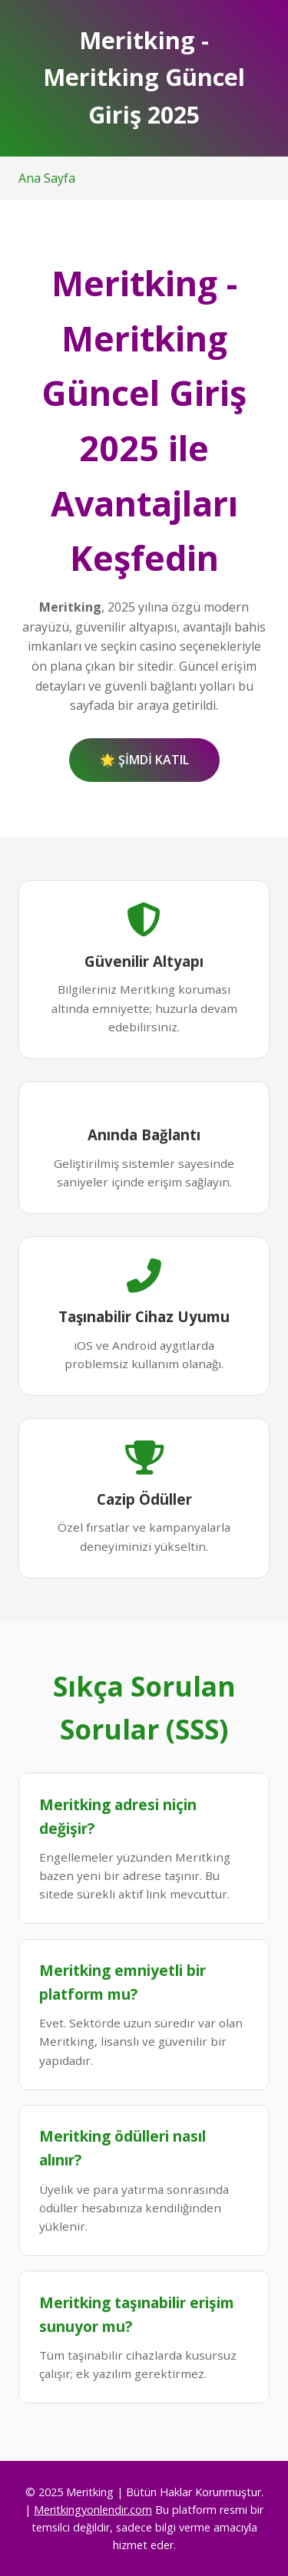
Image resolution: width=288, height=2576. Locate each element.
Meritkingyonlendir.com (93, 2509)
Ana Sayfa (46, 178)
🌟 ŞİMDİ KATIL (144, 759)
